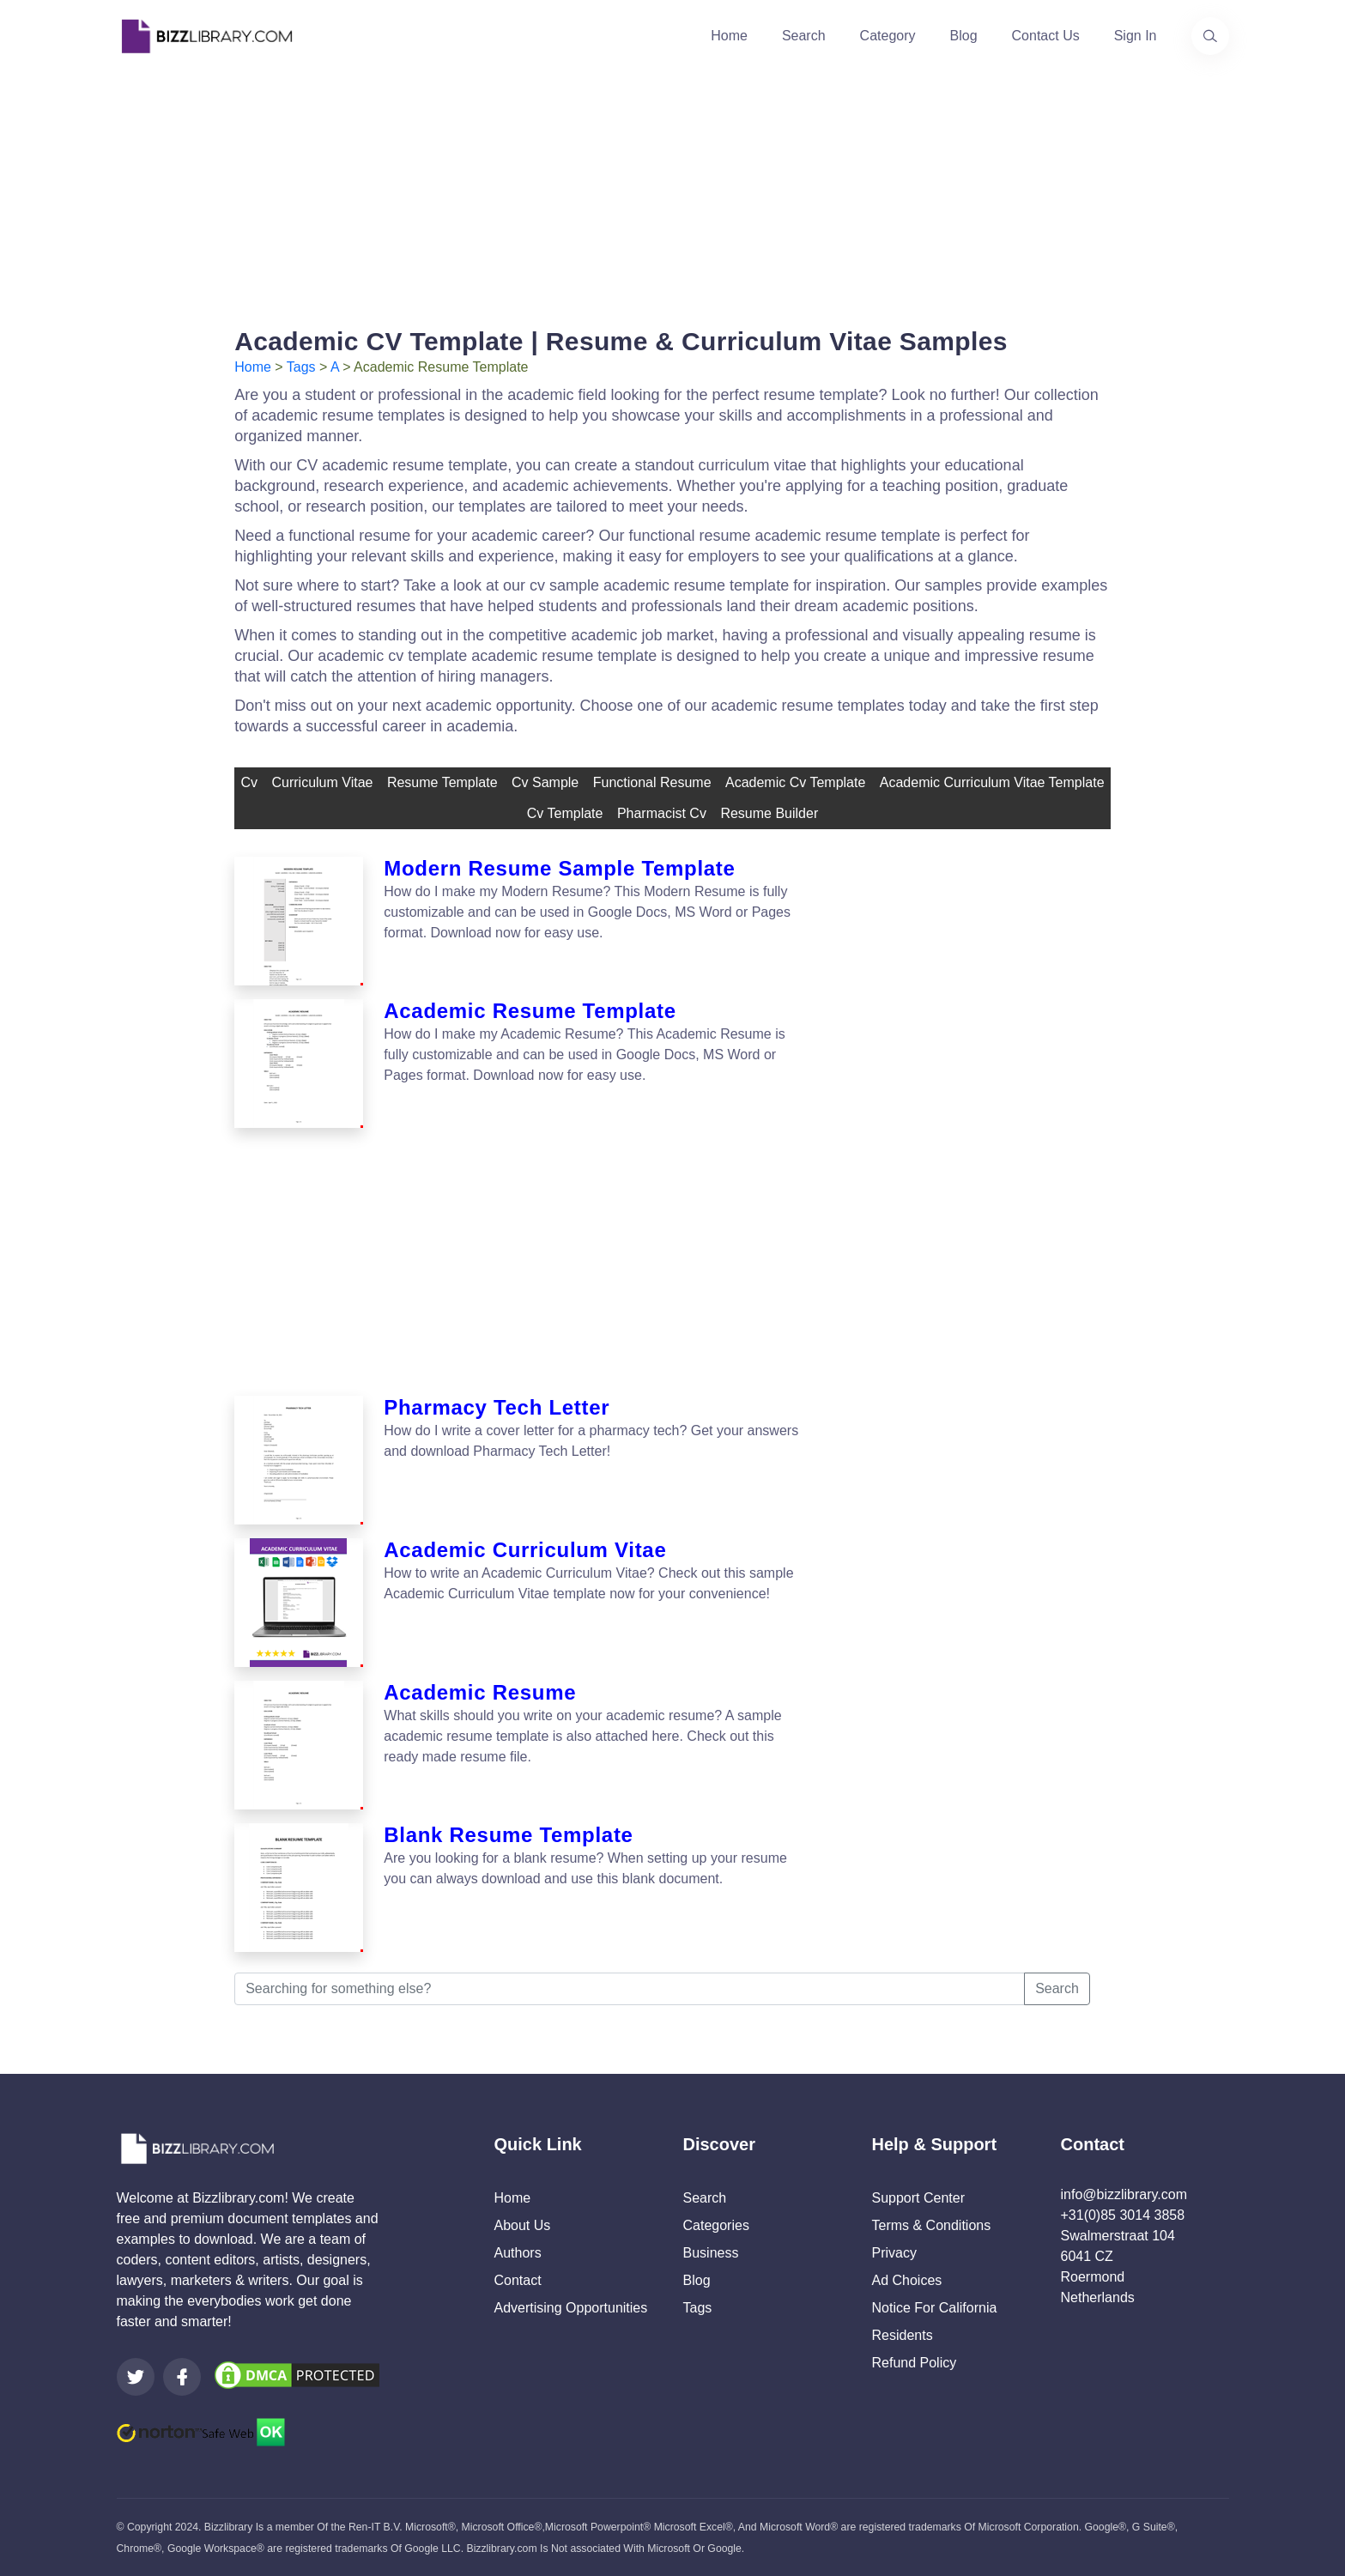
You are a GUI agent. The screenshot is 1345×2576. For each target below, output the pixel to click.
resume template (442, 782)
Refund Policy (914, 2362)
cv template (565, 813)
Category (888, 35)
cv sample (545, 782)
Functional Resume (652, 782)
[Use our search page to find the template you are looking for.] (1210, 36)
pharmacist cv (661, 813)
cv (248, 782)
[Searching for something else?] (629, 1989)
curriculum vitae (322, 782)
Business (711, 2253)
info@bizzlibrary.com (1124, 2194)
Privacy (894, 2253)
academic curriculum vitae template (992, 782)
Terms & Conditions (931, 2225)
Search (804, 35)
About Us (522, 2225)
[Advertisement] (673, 192)
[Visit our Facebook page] (182, 2377)
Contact (518, 2280)
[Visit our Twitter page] (135, 2377)
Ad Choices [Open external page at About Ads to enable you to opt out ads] (907, 2280)
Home (729, 35)
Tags (301, 367)
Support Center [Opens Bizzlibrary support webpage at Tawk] (919, 2198)
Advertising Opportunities (571, 2307)
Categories (716, 2225)
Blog (964, 35)
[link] (135, 2376)
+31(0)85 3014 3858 (1123, 2215)
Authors (518, 2253)
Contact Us (1046, 35)
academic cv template (795, 782)
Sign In (1135, 35)
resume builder (769, 813)
